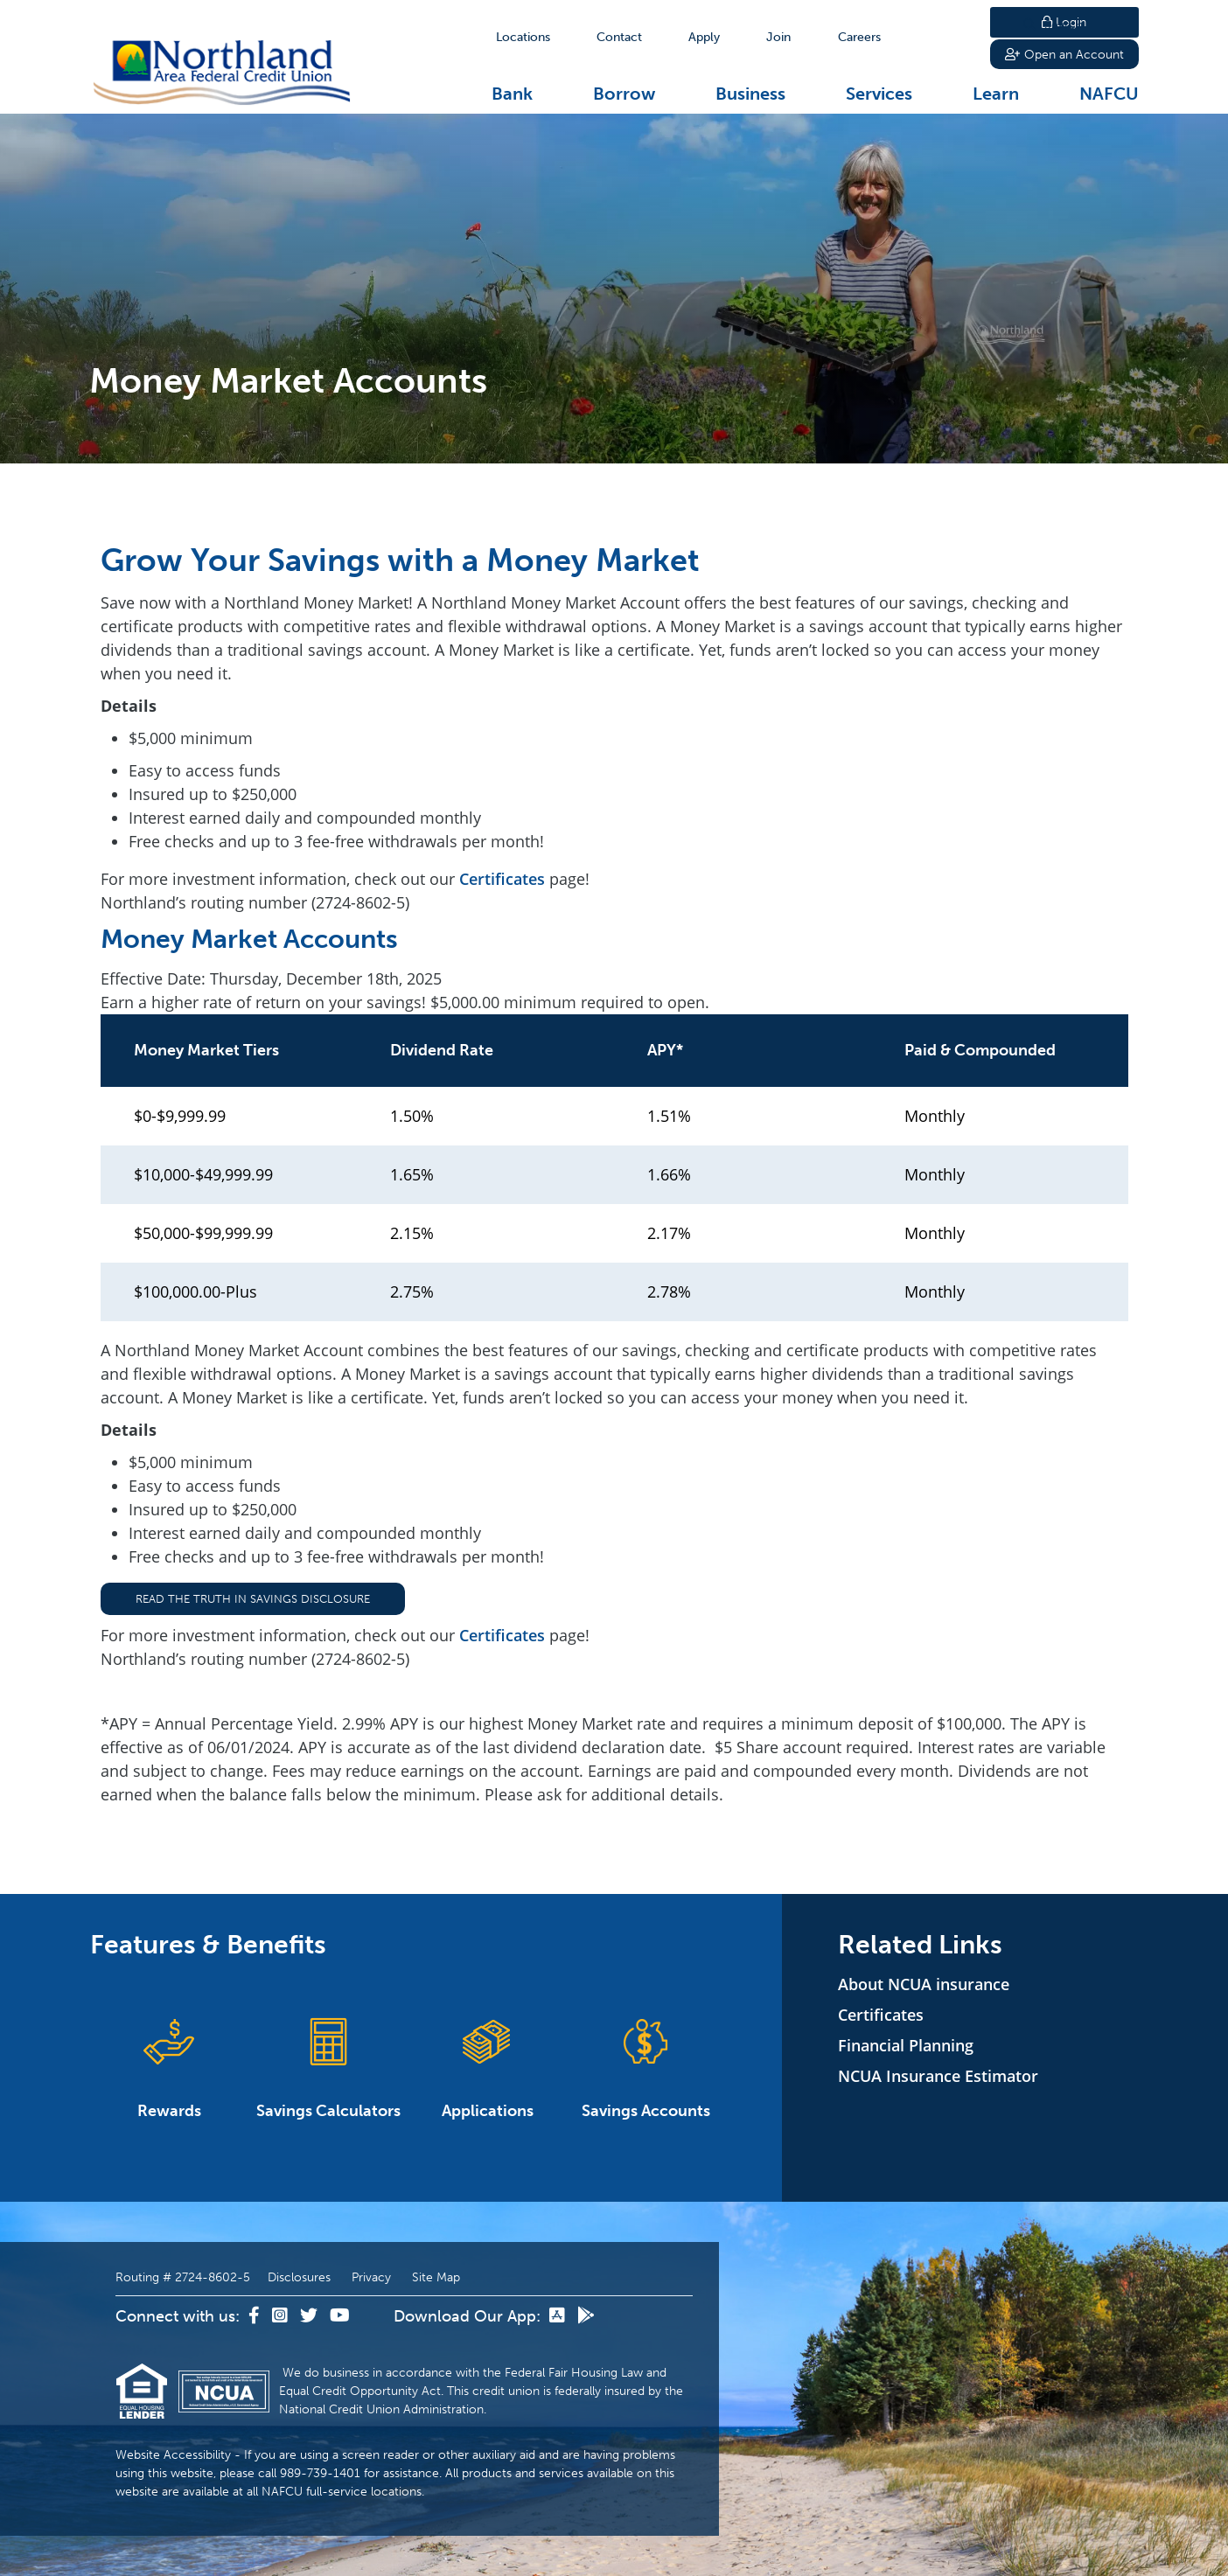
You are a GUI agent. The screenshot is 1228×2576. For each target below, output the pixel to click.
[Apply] (704, 37)
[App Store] (559, 2316)
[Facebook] (256, 2316)
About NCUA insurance (923, 1984)
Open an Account (1064, 56)
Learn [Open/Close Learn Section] (996, 93)
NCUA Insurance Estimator (938, 2075)
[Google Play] (586, 2316)
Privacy (371, 2277)
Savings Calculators (328, 2068)
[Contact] (619, 37)
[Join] (778, 37)
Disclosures (299, 2277)
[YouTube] (339, 2316)
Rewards (169, 2068)
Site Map (436, 2277)
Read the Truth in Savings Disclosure (253, 1598)
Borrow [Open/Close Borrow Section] (624, 93)
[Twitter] (310, 2316)
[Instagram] (282, 2316)
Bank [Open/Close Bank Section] (512, 93)
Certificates (502, 878)
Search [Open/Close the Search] (944, 37)
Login (1064, 22)
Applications (487, 2068)
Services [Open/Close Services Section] (879, 93)
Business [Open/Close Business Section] (750, 93)
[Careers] (859, 37)
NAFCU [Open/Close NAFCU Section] (1109, 93)
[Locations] (523, 37)
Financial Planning (905, 2045)
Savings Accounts (646, 2068)
